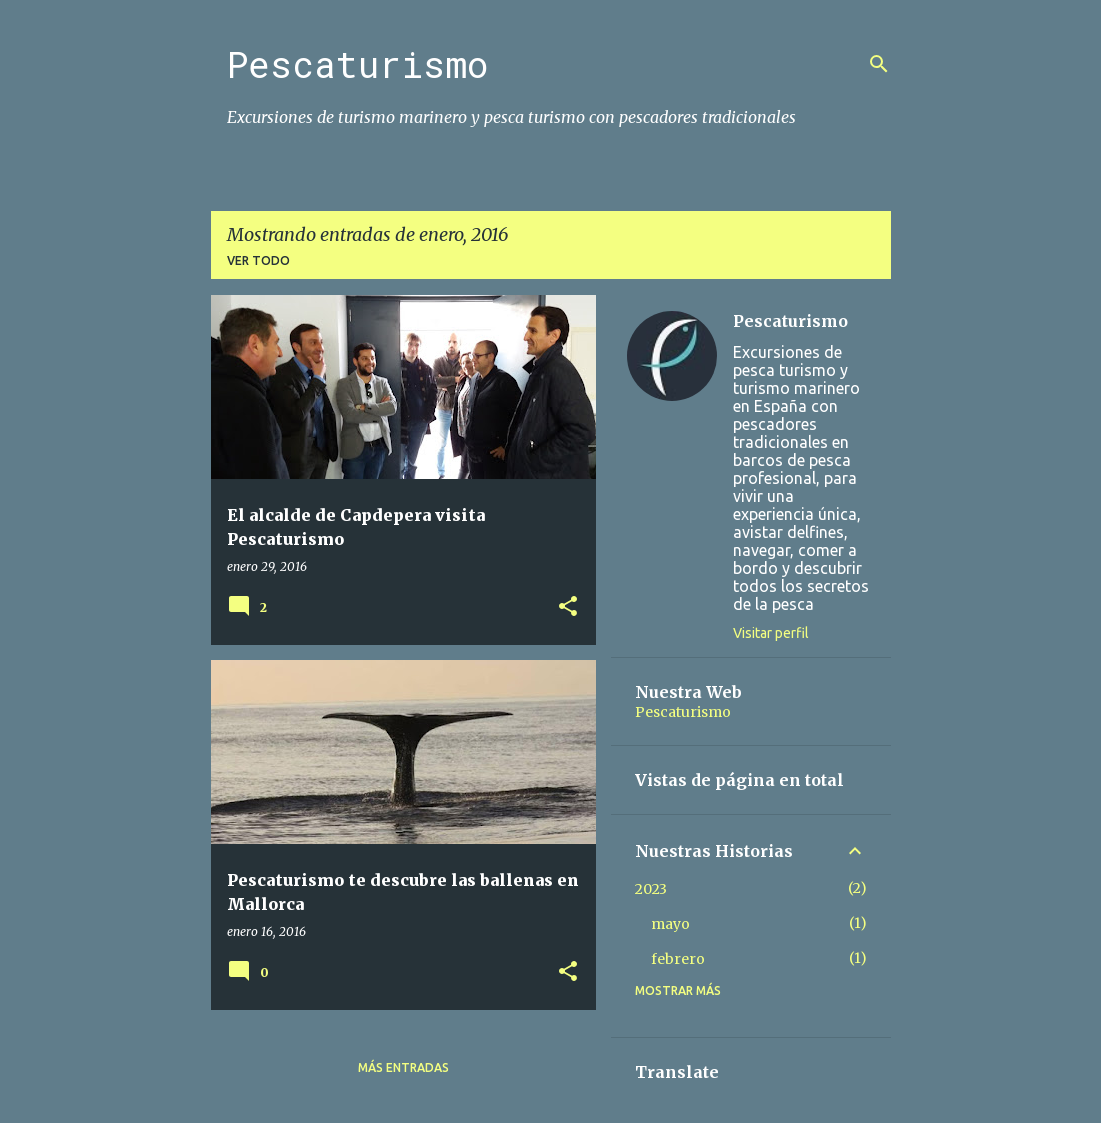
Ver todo (258, 260)
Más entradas (403, 1067)
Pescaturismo (357, 64)
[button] (568, 607)
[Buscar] (879, 64)
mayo (670, 924)
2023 (651, 889)
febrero (678, 959)
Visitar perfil (771, 633)
